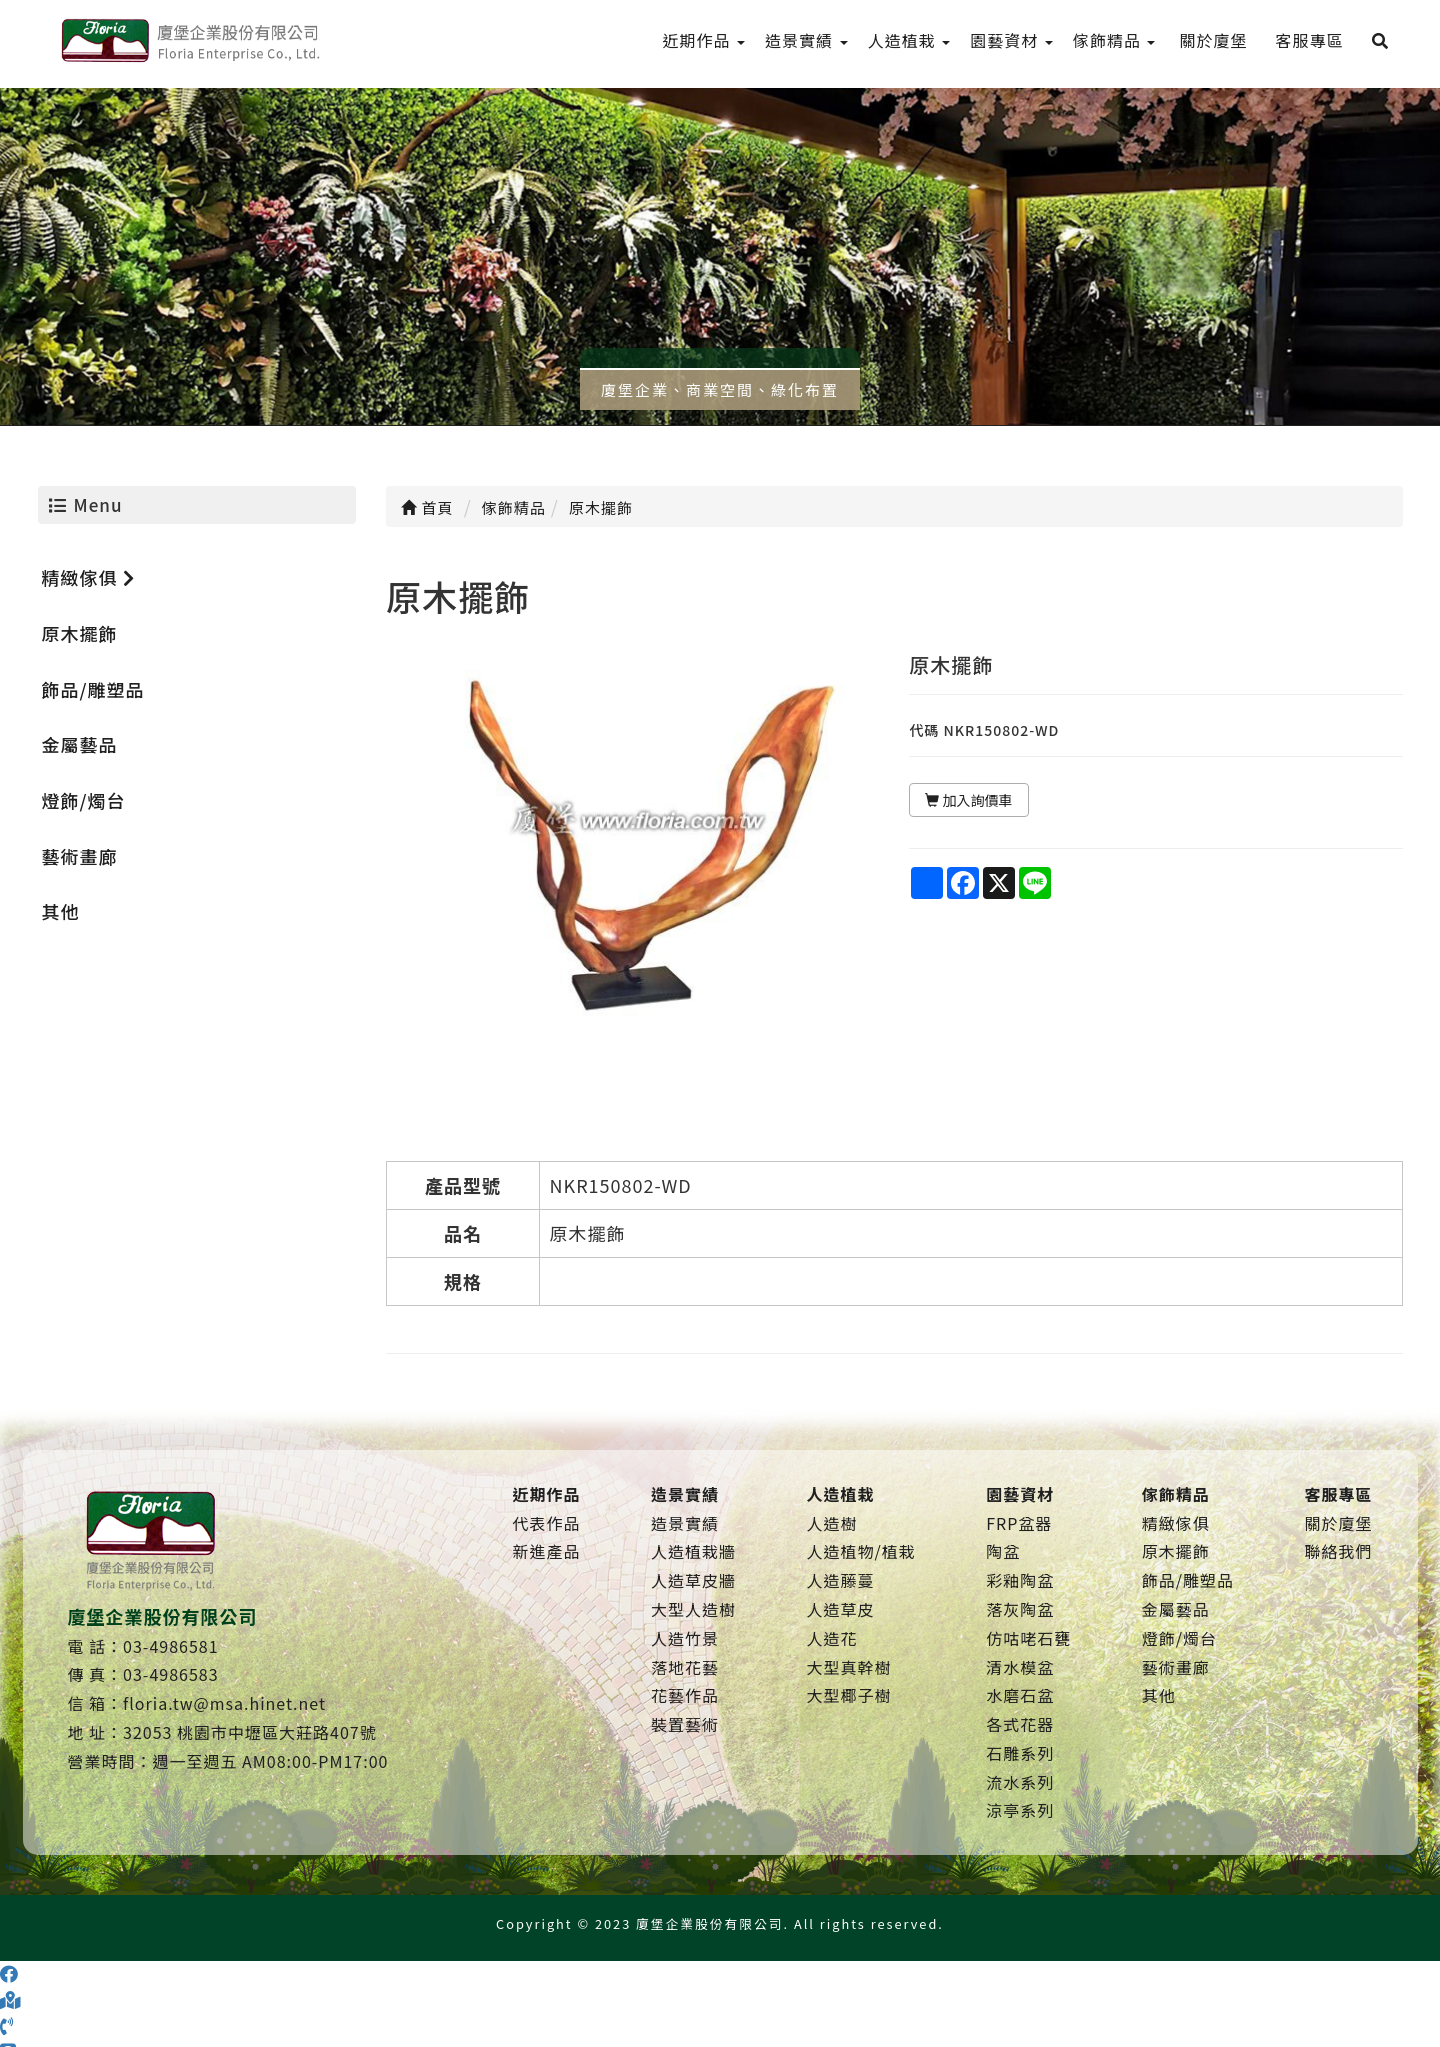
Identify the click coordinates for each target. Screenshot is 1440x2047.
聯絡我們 (1338, 1551)
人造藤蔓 (840, 1580)
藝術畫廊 (80, 856)
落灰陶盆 (1020, 1609)
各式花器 (1020, 1724)
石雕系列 (1020, 1753)
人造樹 (831, 1523)
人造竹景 (685, 1638)
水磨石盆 (1020, 1695)
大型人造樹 (693, 1609)
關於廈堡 (1338, 1523)
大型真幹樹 (848, 1667)
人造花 (831, 1638)
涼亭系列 (1020, 1810)
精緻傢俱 (88, 577)
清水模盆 (1020, 1667)
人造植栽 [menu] (909, 40)
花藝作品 (685, 1695)
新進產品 (547, 1551)
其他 (61, 911)
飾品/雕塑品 (93, 689)
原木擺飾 (80, 633)
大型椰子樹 (848, 1695)
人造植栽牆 (693, 1551)
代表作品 (547, 1523)
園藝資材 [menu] (1011, 40)
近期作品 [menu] (704, 40)
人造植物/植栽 (860, 1551)
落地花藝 (685, 1667)
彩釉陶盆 (1020, 1580)
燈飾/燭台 (84, 800)
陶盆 (1003, 1551)
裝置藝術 (685, 1724)
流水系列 (1020, 1782)
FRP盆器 (1019, 1523)
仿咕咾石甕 (1028, 1638)
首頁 (427, 507)
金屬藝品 (80, 744)
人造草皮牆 (693, 1580)
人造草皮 (840, 1609)
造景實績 (685, 1523)
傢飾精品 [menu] (1114, 40)
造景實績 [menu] (806, 40)
